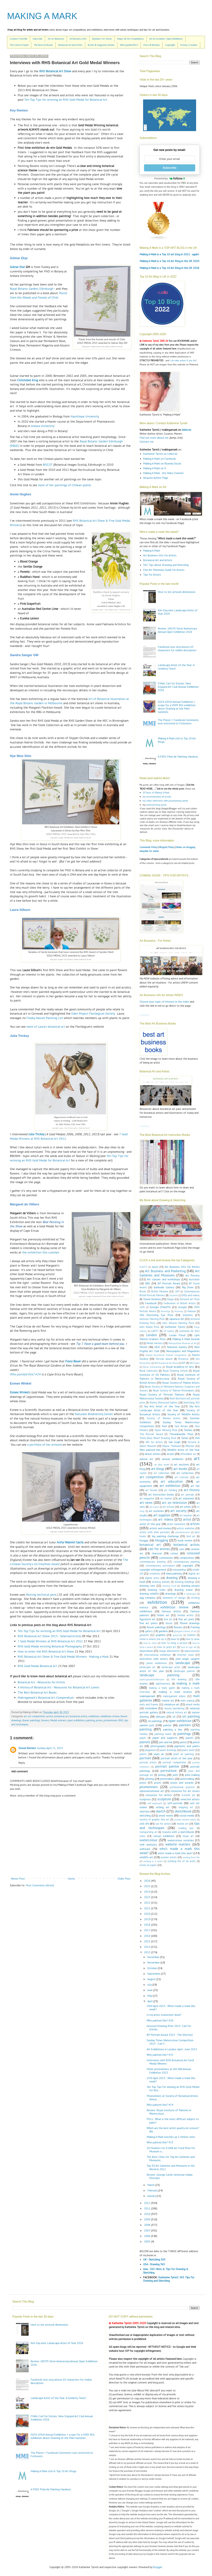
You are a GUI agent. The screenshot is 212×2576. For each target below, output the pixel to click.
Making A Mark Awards (186, 1339)
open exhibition (76, 1720)
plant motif (188, 1750)
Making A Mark (151, 550)
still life (144, 1823)
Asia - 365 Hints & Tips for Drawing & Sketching (165, 2270)
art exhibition (170, 1485)
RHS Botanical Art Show (55, 71)
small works (165, 1815)
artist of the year (150, 1524)
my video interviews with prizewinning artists (165, 800)
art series (185, 1506)
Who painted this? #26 (160, 2020)
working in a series (153, 1861)
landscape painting (159, 1675)
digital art (194, 1573)
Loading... (145, 1015)
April (150, 2001)
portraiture (169, 1770)
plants (143, 1754)
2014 (147, 1946)
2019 (147, 1919)
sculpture (164, 1799)
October (152, 1968)
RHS (121, 1720)
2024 (147, 1891)
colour (174, 1553)
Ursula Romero (27, 1748)
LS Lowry (169, 1331)
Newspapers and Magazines (183, 1351)
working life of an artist (181, 1861)
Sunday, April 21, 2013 (50, 1748)
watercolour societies (180, 1840)
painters (185, 1725)
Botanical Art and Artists (70, 45)
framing (195, 1627)
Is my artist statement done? (164, 2014)
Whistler (190, 1446)
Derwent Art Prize (190, 1299)
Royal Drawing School (175, 1370)
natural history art (176, 1712)
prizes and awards (181, 1782)
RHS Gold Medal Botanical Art (37, 1666)
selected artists (190, 1799)
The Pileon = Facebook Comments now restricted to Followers (178, 721)
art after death (161, 1464)
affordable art (188, 1454)
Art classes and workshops (163, 1279)
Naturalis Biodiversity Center (94, 1414)
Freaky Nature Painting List (44, 1018)
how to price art (166, 1647)
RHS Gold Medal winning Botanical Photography (50, 1646)
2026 (147, 1880)
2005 (147, 2241)
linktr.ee (186, 429)
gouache (144, 1635)
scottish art (188, 1795)
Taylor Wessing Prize (165, 1430)
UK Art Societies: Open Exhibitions (166, 39)
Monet (144, 1347)
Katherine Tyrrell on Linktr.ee (160, 453)
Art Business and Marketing (165, 1271)
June (150, 1990)
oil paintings (155, 1721)
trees (142, 1836)
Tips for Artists (152, 574)
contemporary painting (186, 1561)
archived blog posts (156, 804)
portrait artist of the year (176, 1758)
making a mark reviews (175, 1692)
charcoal (157, 1553)
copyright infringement (153, 1569)
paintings (184, 1733)
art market (166, 1498)
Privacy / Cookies (189, 45)
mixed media (193, 1704)
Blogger (157, 2567)
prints (143, 1782)
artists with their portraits (155, 1532)
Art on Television (56, 39)
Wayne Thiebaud (171, 1446)
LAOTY (154, 1331)
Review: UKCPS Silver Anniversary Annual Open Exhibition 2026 (177, 630)
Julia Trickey (36, 1134)
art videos (165, 1519)
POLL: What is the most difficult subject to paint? (173, 2120)
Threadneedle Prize (181, 1434)
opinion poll (147, 1725)
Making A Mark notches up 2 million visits (171, 2137)
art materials (186, 1498)
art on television (174, 1502)
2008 (147, 2225)
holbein (191, 1635)
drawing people (190, 1585)
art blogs (157, 1468)
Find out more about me (154, 437)
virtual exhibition (163, 1836)
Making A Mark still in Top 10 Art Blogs (177, 740)
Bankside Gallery (164, 1287)
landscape (182, 1663)
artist (187, 1519)
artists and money (160, 1528)
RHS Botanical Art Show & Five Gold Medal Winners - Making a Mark (63, 1656)
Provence (183, 1359)
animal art (146, 1459)
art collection (161, 1473)
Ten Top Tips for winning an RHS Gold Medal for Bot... (173, 2088)
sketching (145, 1815)
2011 (147, 2208)
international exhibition (157, 1654)
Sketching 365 (191, 1402)
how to (175, 1639)
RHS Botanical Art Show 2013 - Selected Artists (49, 1636)
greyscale (177, 1635)
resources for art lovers (185, 1791)
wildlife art (146, 1857)
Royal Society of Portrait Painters (162, 1394)
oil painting (191, 1716)
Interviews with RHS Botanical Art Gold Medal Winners (170, 2061)
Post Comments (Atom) (40, 1885)
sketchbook (183, 1811)
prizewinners (111, 1720)
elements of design (174, 1597)
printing (149, 1778)
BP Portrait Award (169, 1283)
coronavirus (179, 1569)
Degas (170, 1299)
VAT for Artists (154, 1442)
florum (169, 1623)
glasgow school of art (185, 1631)
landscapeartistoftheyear (152, 1679)
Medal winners (58, 1720)
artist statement (176, 1524)
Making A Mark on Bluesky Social (162, 463)
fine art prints (149, 1623)
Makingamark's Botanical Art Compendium (46, 1697)
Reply (21, 1762)
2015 (147, 1941)
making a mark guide (162, 1687)
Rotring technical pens (41, 1594)
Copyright (170, 45)
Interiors (188, 1315)
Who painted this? (129, 45)
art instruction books (161, 1494)
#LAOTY (143, 1266)
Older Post (124, 1878)
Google (182, 1307)
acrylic (170, 1454)
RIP (183, 1363)
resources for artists (159, 1795)
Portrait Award (164, 1359)
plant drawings (168, 1750)
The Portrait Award (151, 1434)
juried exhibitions (156, 1663)
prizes (99, 1720)
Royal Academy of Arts (180, 1366)
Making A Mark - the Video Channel (163, 473)
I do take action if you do (183, 360)
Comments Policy (148, 847)
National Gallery (177, 1347)
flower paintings (31, 1720)
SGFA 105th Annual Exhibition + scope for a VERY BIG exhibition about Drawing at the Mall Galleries (177, 707)
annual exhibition (173, 1459)
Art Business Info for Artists (159, 555)
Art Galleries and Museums (170, 1273)
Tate (164, 1426)
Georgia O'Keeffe (160, 1307)
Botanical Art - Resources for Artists (41, 1682)
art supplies (161, 1515)
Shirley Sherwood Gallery (163, 1402)
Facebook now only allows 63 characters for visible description (177, 648)
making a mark (188, 1683)
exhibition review (110, 1716)
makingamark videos (174, 1696)
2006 (147, 2236)
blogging (161, 1540)
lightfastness (163, 1683)
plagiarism (150, 1750)
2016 (147, 1936)
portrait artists (148, 1762)
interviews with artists (154, 1659)
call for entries (159, 1549)
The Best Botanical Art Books (37, 1692)
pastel (189, 1737)
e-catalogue (190, 1593)
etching (195, 1597)
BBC (147, 1283)
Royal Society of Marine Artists (181, 1382)
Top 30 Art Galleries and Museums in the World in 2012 (171, 2167)
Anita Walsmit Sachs (70, 1542)
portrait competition (174, 1762)
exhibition (94, 1716)
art (25, 1716)
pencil (183, 1742)
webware (145, 1849)
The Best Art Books (43, 45)
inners (17, 525)
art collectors (185, 1473)
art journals (187, 1494)
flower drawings (190, 1623)
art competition (36, 1716)
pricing (162, 1775)
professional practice (182, 1787)
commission (166, 1557)
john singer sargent (188, 1659)
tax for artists (163, 1823)
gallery (149, 1631)
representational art (152, 1791)
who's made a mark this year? (175, 1853)
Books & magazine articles (101, 45)
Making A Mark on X (154, 468)
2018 (147, 1924)
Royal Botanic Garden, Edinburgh (31, 289)
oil (173, 1716)
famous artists (171, 1611)
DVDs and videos (190, 1295)
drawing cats (147, 1585)
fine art (168, 1619)
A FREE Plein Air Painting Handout (178, 756)
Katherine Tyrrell (175, 1327)
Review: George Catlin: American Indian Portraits (170, 2176)
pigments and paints (187, 1746)
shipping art (186, 1807)
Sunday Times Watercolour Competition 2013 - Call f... (170, 2041)
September (154, 1973)
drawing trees (156, 1589)
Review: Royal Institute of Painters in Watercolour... (169, 2111)
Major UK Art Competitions (130, 39)
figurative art (147, 1619)
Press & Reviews (151, 45)
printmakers (167, 1778)
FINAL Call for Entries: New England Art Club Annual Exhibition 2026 (178, 687)
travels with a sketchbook (178, 1832)
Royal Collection (149, 1370)
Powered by (169, 178)
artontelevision (182, 1532)
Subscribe (37, 39)
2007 (147, 2230)
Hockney (179, 1311)
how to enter (150, 1643)
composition (186, 1557)
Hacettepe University (84, 416)
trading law (186, 1828)
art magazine (147, 1498)
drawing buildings (184, 1581)
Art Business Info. (78, 39)
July (149, 1984)
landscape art (147, 1667)
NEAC (157, 1347)
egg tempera (147, 1597)
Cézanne (173, 1295)
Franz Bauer (73, 1361)
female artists (185, 1615)
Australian (194, 1279)
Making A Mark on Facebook (159, 458)
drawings (170, 1593)
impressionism (192, 1651)
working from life (191, 1857)
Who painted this (150, 1450)
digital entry (152, 1578)
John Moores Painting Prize (178, 1323)
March (151, 2185)
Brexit (143, 1291)
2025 (147, 1886)
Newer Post (18, 1878)
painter (167, 1725)
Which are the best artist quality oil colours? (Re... (173, 2129)
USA (197, 1438)
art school (168, 1506)
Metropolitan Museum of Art (182, 1343)
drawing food (169, 1585)
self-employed (154, 1803)
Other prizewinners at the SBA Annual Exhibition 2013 (169, 2070)
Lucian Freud (177, 1335)
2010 (147, 2214)
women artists (169, 1857)
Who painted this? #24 (25, 1374)
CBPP (177, 1291)
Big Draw (188, 1287)
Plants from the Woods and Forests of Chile (38, 295)
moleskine (151, 1708)
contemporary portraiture (160, 1565)
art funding (170, 1490)
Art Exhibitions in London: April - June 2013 (172, 2049)
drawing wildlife (149, 1593)
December (153, 1957)
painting (90, 1720)
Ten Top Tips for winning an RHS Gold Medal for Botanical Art (65, 100)
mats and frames (149, 1704)
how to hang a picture (174, 1643)
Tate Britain (181, 1426)
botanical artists (78, 1716)
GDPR (142, 1307)
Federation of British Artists (180, 1303)
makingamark (147, 1696)
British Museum (159, 1291)
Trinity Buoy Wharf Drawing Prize (158, 1438)
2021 (147, 1908)
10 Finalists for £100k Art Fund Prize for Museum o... (171, 2149)
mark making (187, 1700)
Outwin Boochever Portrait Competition (166, 1355)
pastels (145, 1742)
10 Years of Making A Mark (156, 792)
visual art (187, 1836)
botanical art (61, 1716)
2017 (147, 1930)
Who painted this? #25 (160, 2054)
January (152, 2196)
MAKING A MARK (42, 16)
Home (71, 1878)
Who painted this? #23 (160, 2142)
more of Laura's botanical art (45, 1026)
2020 (147, 1913)
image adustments (169, 1651)
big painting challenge (165, 1536)
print (175, 1775)
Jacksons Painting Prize (152, 1319)
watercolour (148, 1840)
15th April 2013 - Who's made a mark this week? (171, 2079)
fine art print (186, 1619)
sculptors (145, 1799)
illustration (146, 1651)
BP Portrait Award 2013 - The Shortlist (170, 2034)
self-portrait (174, 1803)
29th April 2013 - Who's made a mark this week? (171, 2007)
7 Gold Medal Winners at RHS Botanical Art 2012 (50, 1641)
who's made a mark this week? (170, 1850)
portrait (145, 1758)
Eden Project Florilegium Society (93, 1013)
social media (186, 1815)
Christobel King (27, 380)
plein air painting (183, 1754)
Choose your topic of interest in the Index (164, 1001)
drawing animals (161, 1581)
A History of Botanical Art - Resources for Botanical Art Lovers (58, 1687)
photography (158, 1746)
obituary (160, 1716)
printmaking (187, 1778)
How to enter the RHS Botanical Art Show (46, 1651)
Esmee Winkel (19, 1392)
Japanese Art (176, 1319)
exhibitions (146, 1611)
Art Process (192, 1275)
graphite (161, 1635)
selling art (162, 1807)
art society (178, 1510)
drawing (172, 1577)
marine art (168, 1700)
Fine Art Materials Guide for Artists (163, 570)
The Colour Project (19, 45)
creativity (154, 1573)
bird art (191, 1536)
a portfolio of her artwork (44, 1444)
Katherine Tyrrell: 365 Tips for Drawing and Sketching (168, 2278)
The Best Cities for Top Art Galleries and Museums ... (171, 2158)
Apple (155, 1266)
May (150, 1995)
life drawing (179, 1679)
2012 (147, 2203)
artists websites (186, 1528)
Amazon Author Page (155, 477)
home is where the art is (153, 1639)
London (151, 1335)
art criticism (182, 1477)
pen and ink (165, 1742)
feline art (163, 1615)
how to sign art (188, 1647)
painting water (163, 1734)
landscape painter (184, 1671)
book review (185, 1540)
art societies (156, 1511)
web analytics (148, 1844)
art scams (154, 1506)
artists (49, 1716)
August (151, 1979)
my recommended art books (157, 796)
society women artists (185, 1819)
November (153, 1962)
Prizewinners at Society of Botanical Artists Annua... (172, 2097)
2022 (147, 1902)
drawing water (183, 1589)
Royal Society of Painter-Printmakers (173, 1390)
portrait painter (167, 1766)
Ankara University (42, 426)
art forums (151, 1490)
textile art (182, 1823)
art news (146, 1502)
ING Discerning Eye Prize (156, 1315)
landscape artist (171, 1667)
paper (143, 1737)
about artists (152, 1454)
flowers (45, 1720)
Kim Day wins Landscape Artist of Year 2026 (178, 611)
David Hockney (152, 1299)
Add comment (19, 1771)
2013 (147, 1952)
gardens (163, 1631)
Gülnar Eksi (17, 267)
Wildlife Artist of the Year (183, 1450)
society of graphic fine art (154, 1819)
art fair (195, 1486)
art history (192, 1490)
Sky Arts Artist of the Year (162, 1406)
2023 (147, 1897)
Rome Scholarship (152, 1366)
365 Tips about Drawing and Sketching (166, 565)
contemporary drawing (153, 1561)
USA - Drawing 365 (154, 2264)
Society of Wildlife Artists (183, 1414)
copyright (187, 1565)
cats (181, 1549)
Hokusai (191, 1311)
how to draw (193, 1639)
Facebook (151, 1303)
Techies (188, 1430)
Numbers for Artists (102, 39)
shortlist (145, 1811)
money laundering (174, 1708)
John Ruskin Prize (149, 1327)
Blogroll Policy (166, 847)
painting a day (172, 1729)
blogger (144, 1540)
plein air (159, 1754)
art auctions (181, 1464)
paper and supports (164, 1737)
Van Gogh (174, 1442)
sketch (161, 1811)
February (152, 2190)
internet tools (185, 1654)
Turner (184, 1438)
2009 (147, 2219)
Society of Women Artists (164, 1418)
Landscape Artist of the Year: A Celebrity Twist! (176, 666)
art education (172, 1481)
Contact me (147, 441)
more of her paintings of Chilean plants (64, 485)
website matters (177, 1844)
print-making (192, 1775)
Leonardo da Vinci (189, 1331)
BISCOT (47, 465)
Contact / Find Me (18, 39)
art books (180, 1468)
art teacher (185, 1515)
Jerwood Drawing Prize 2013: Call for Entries (169, 2027)
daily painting (174, 1573)
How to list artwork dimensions (176, 592)
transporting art (149, 1832)
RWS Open (195, 1363)
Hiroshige (165, 1311)
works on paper (148, 1865)
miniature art (172, 1704)
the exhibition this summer (40, 1252)
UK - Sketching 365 (154, 2259)
